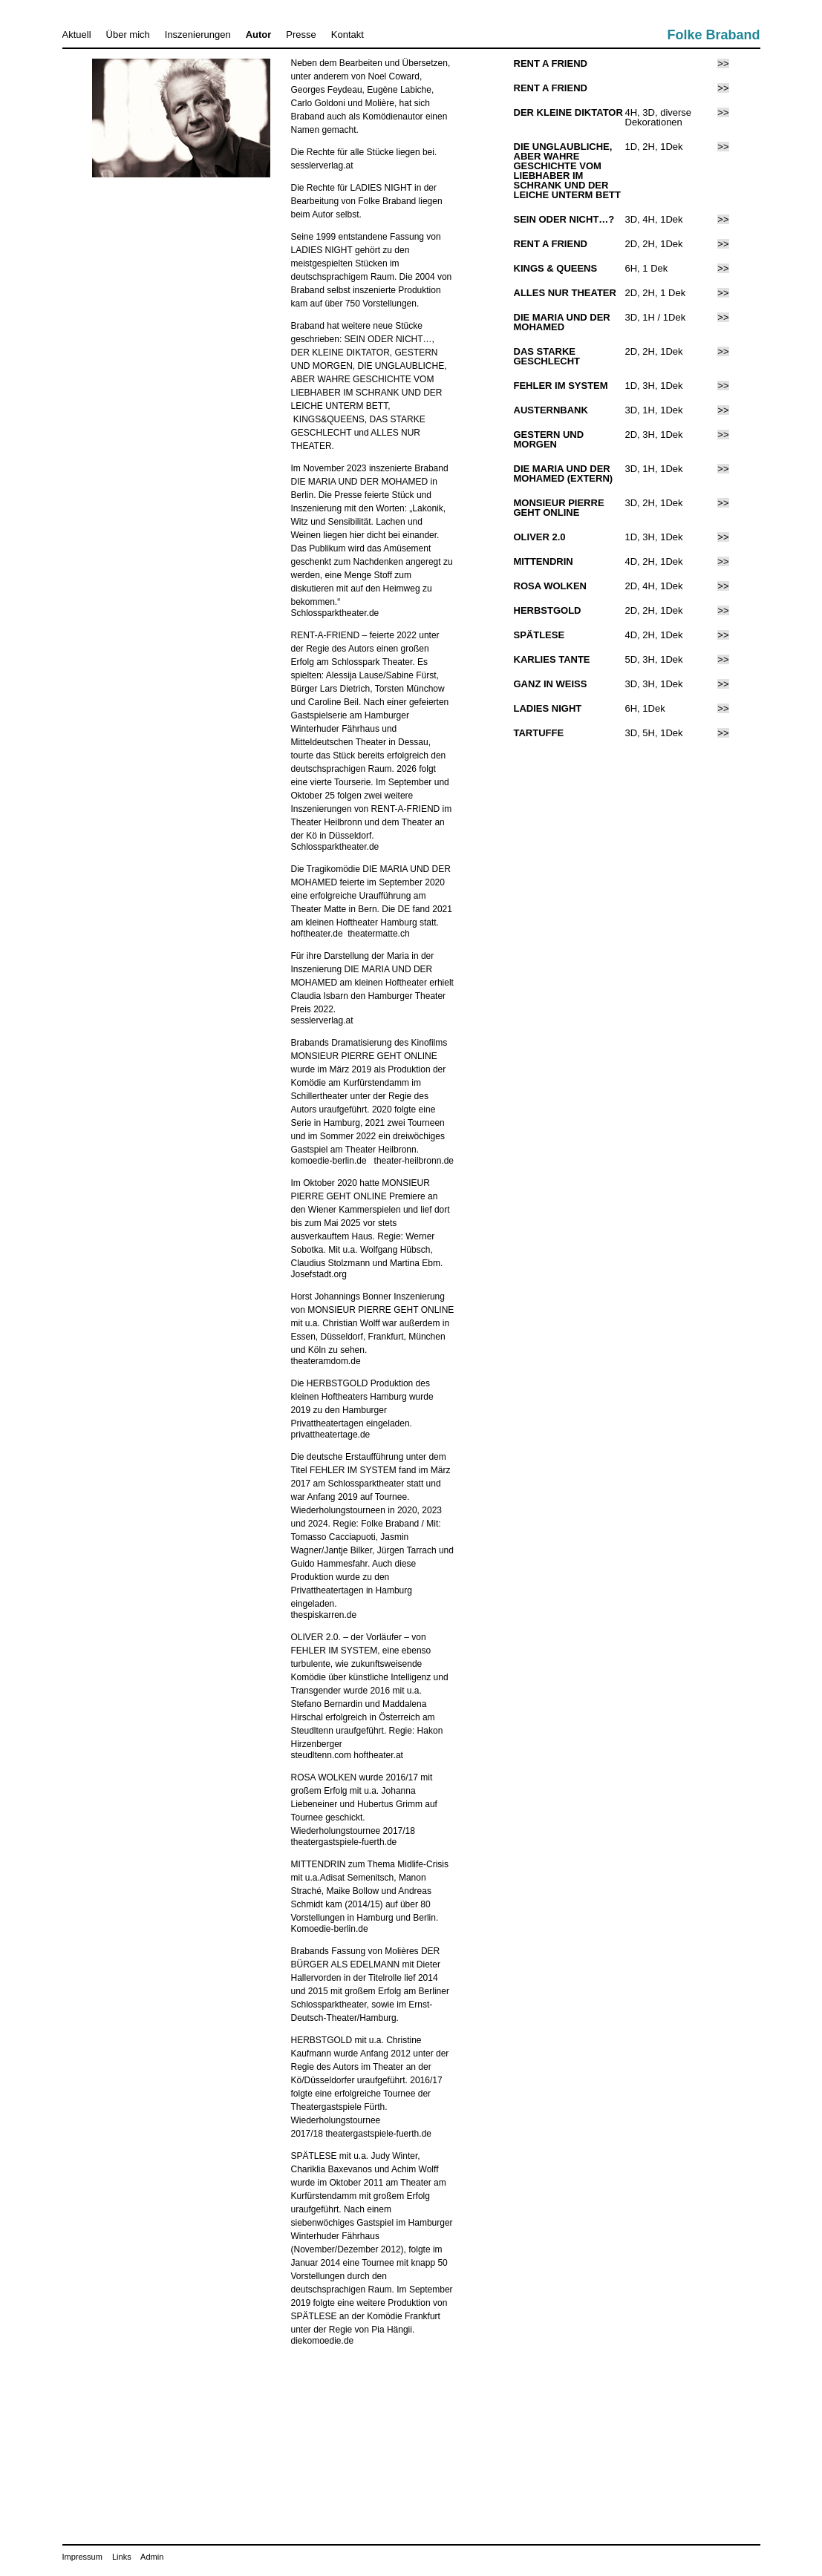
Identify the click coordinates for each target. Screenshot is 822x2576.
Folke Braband (713, 34)
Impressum (82, 2556)
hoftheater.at (378, 1755)
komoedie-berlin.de (329, 1161)
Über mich (128, 34)
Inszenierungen (198, 34)
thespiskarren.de (324, 1615)
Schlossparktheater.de (335, 613)
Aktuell (76, 34)
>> (722, 63)
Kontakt (347, 34)
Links (121, 2556)
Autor (259, 34)
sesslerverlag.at (322, 165)
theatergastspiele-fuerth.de (344, 1842)
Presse (301, 34)
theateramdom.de (326, 1361)
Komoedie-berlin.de (329, 1929)
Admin (151, 2556)
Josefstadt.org (319, 1274)
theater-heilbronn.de (414, 1161)
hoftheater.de (317, 933)
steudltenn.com (321, 1755)
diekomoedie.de (322, 2341)
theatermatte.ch (378, 933)
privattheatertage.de (331, 1434)
